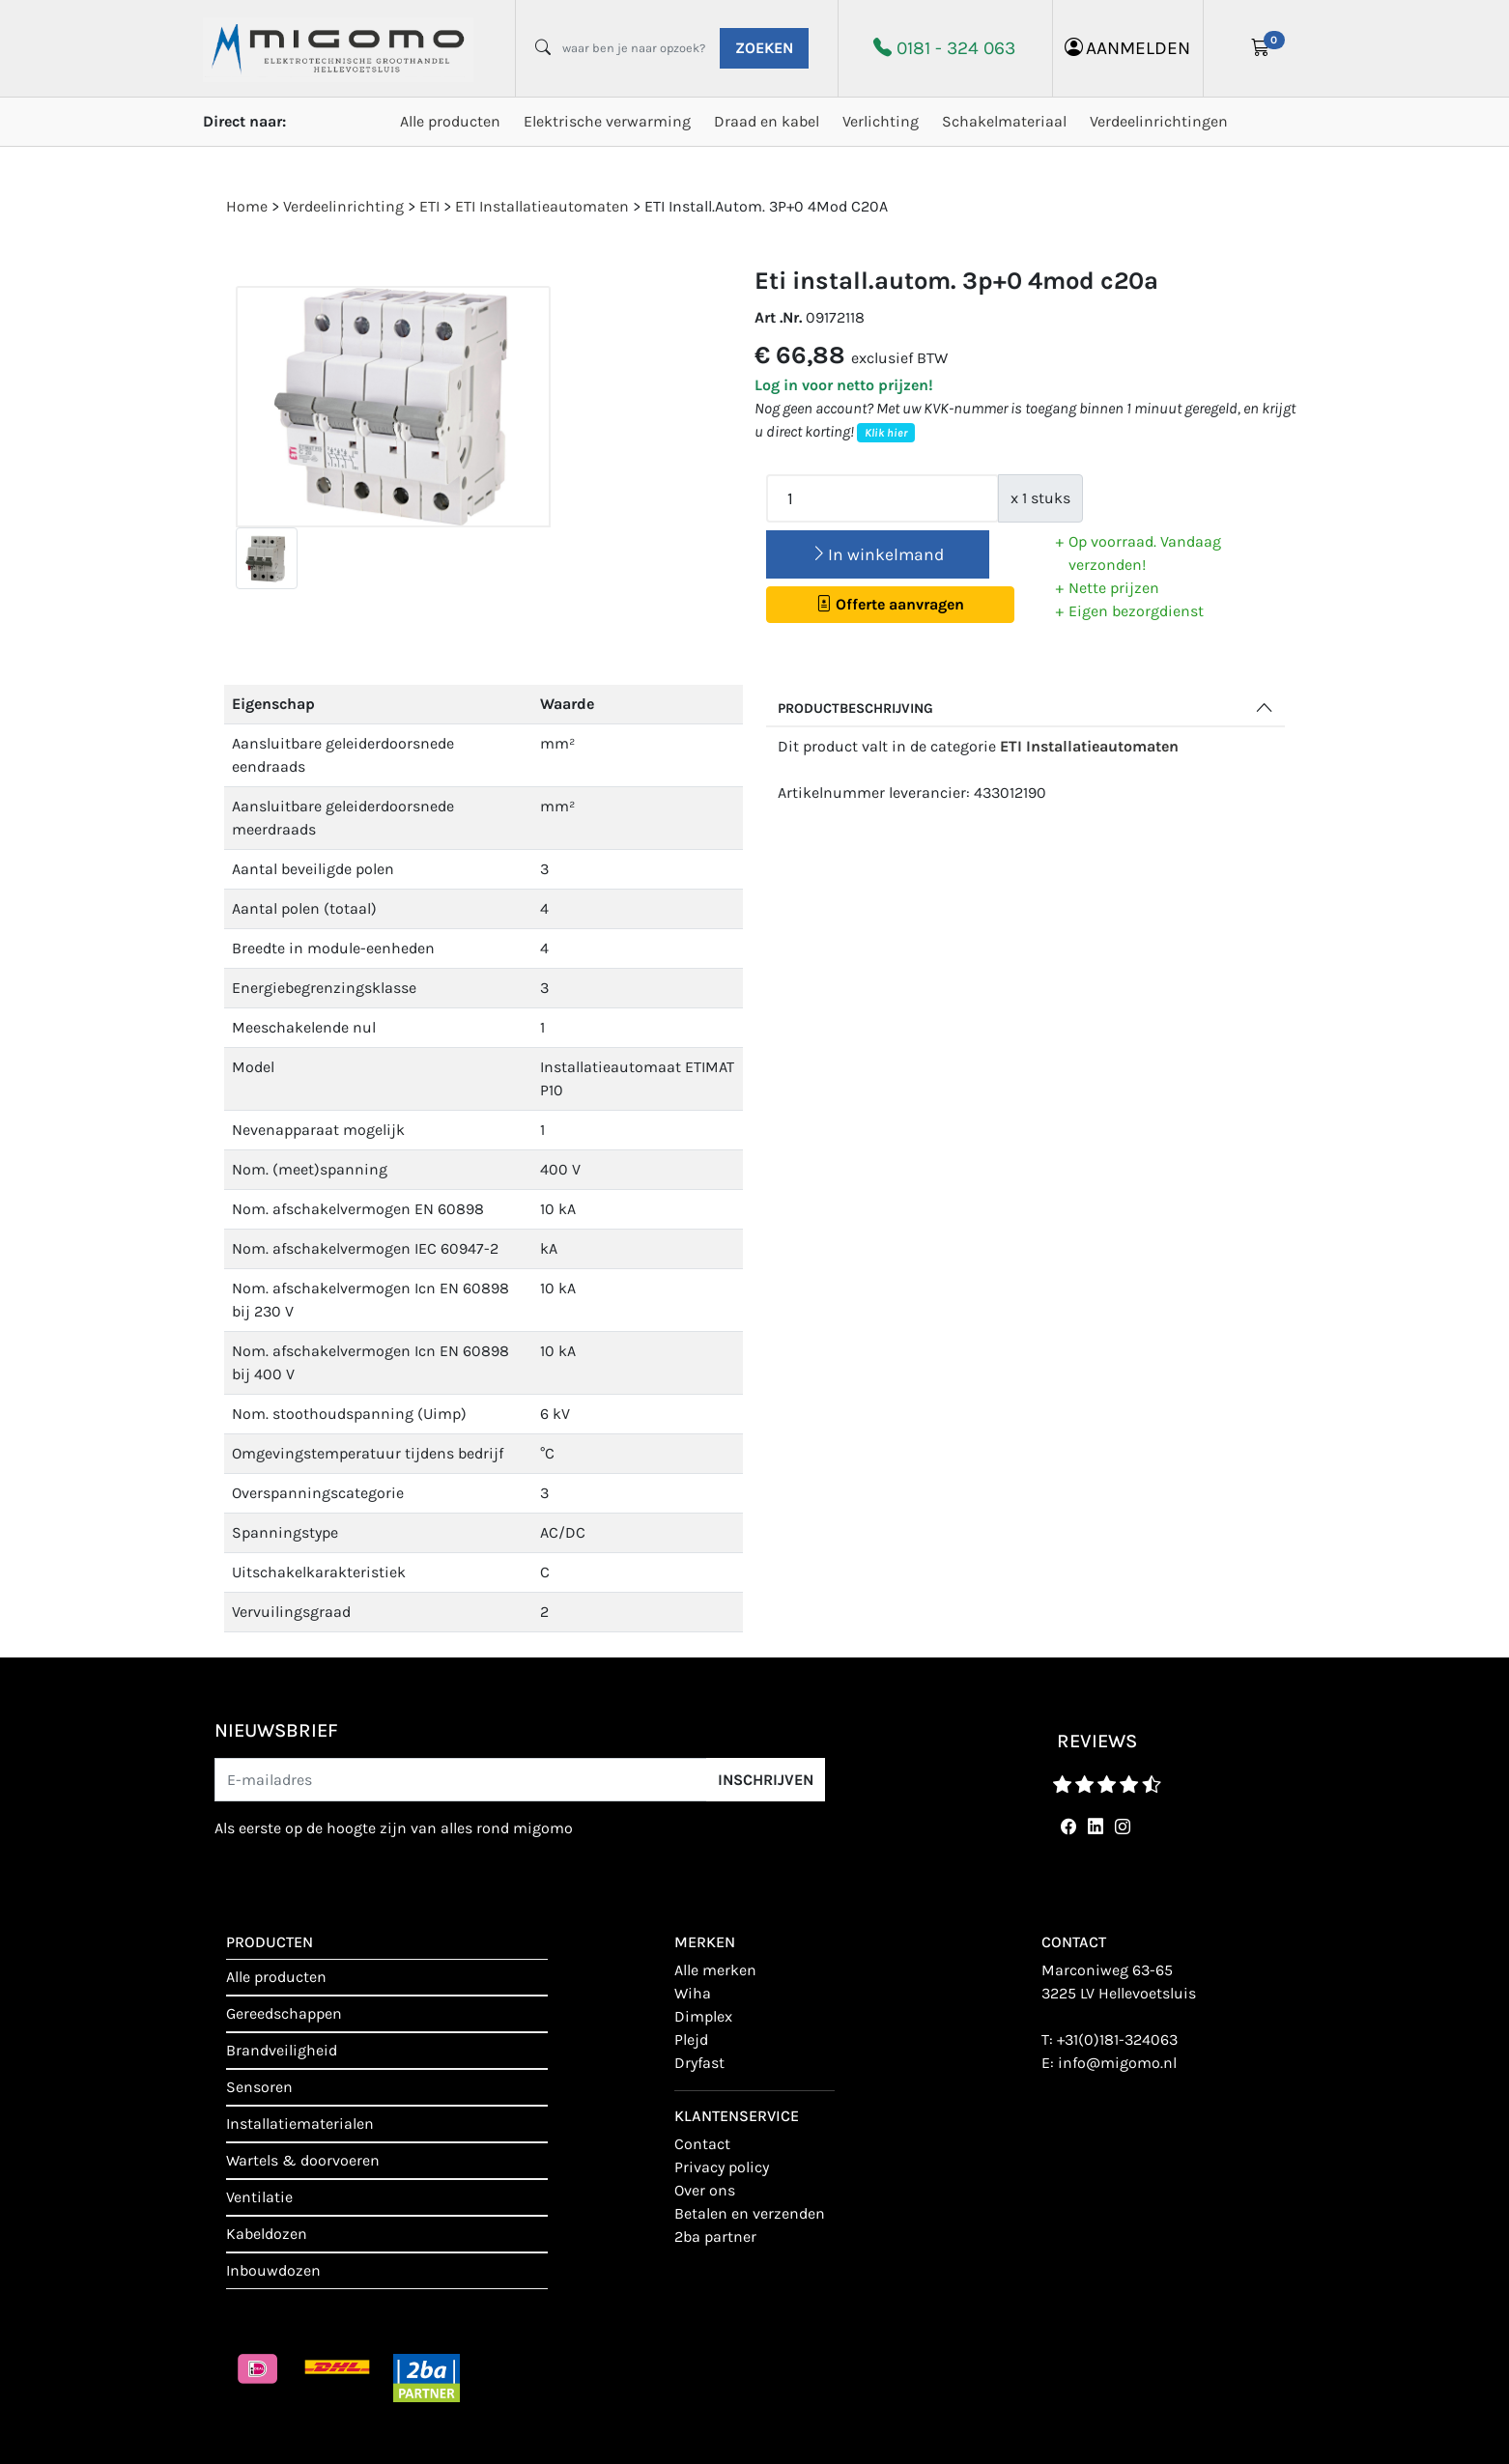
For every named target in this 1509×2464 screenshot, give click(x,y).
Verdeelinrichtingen (1159, 121)
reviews (1097, 1741)
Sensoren (259, 2087)
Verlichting (880, 121)
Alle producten (450, 121)
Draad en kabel (766, 121)
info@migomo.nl (1117, 2062)
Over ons (704, 2190)
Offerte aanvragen (890, 604)
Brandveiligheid (281, 2050)
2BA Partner (715, 2236)
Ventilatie (259, 2197)
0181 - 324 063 (956, 48)
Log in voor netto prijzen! (843, 385)
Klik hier (886, 432)
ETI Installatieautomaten (1089, 746)
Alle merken (715, 1970)
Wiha (692, 1993)
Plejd (691, 2039)
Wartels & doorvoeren (303, 2160)
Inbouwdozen (273, 2270)
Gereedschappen (284, 2013)
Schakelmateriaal (1004, 121)
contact (702, 2144)
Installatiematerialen (300, 2123)
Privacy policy (721, 2167)
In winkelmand (877, 554)
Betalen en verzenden (749, 2213)
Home (247, 206)
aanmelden (1127, 48)
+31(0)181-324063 (1117, 2039)
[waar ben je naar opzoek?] (634, 48)
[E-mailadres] (460, 1779)
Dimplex (703, 2016)
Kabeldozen (266, 2233)
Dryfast (699, 2062)
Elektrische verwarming (607, 121)
